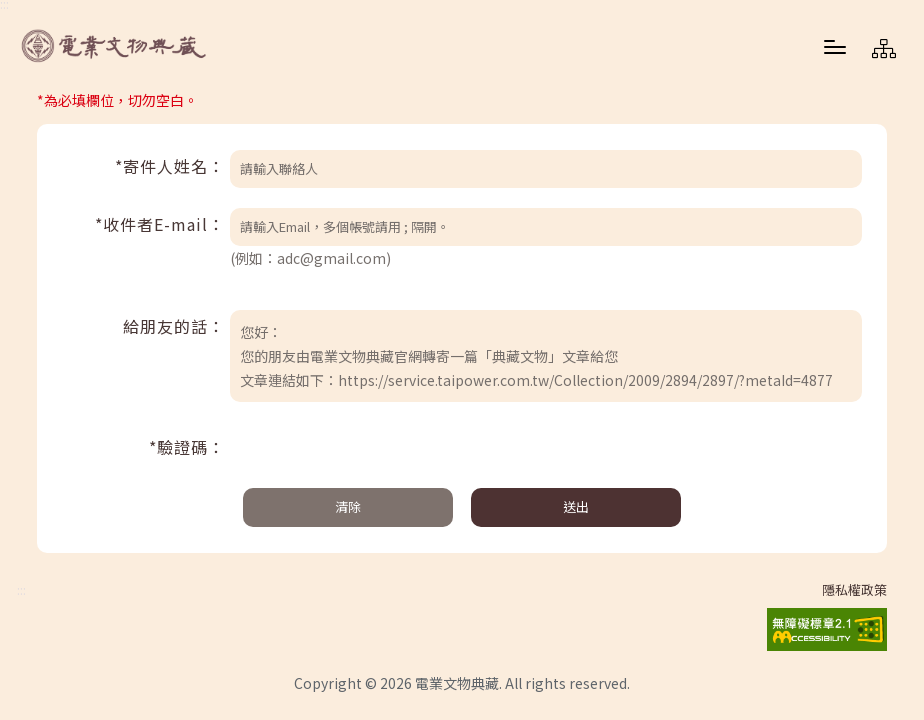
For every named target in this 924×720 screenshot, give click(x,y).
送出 (576, 506)
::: (21, 590)
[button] (835, 46)
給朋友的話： (174, 326)
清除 (348, 506)
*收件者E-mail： (160, 224)
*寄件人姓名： (170, 166)
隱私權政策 (854, 590)
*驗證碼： (187, 447)
